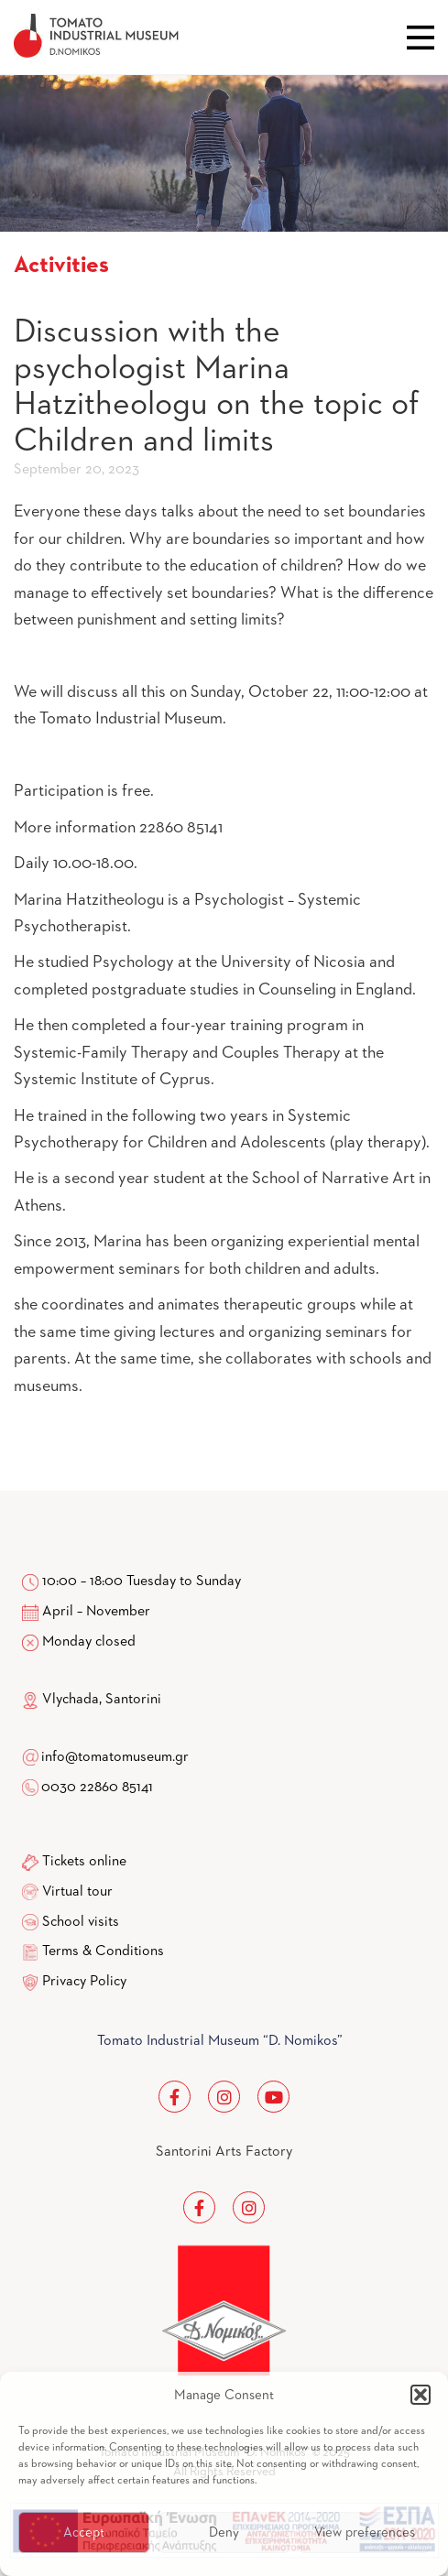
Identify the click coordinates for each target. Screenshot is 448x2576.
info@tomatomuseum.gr (115, 1757)
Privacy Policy (84, 1981)
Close (420, 37)
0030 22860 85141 (95, 1787)
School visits (80, 1922)
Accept (83, 2532)
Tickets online (84, 1861)
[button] (420, 2395)
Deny (224, 2532)
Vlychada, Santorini (91, 1699)
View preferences (364, 2532)
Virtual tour (77, 1892)
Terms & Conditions (103, 1951)
